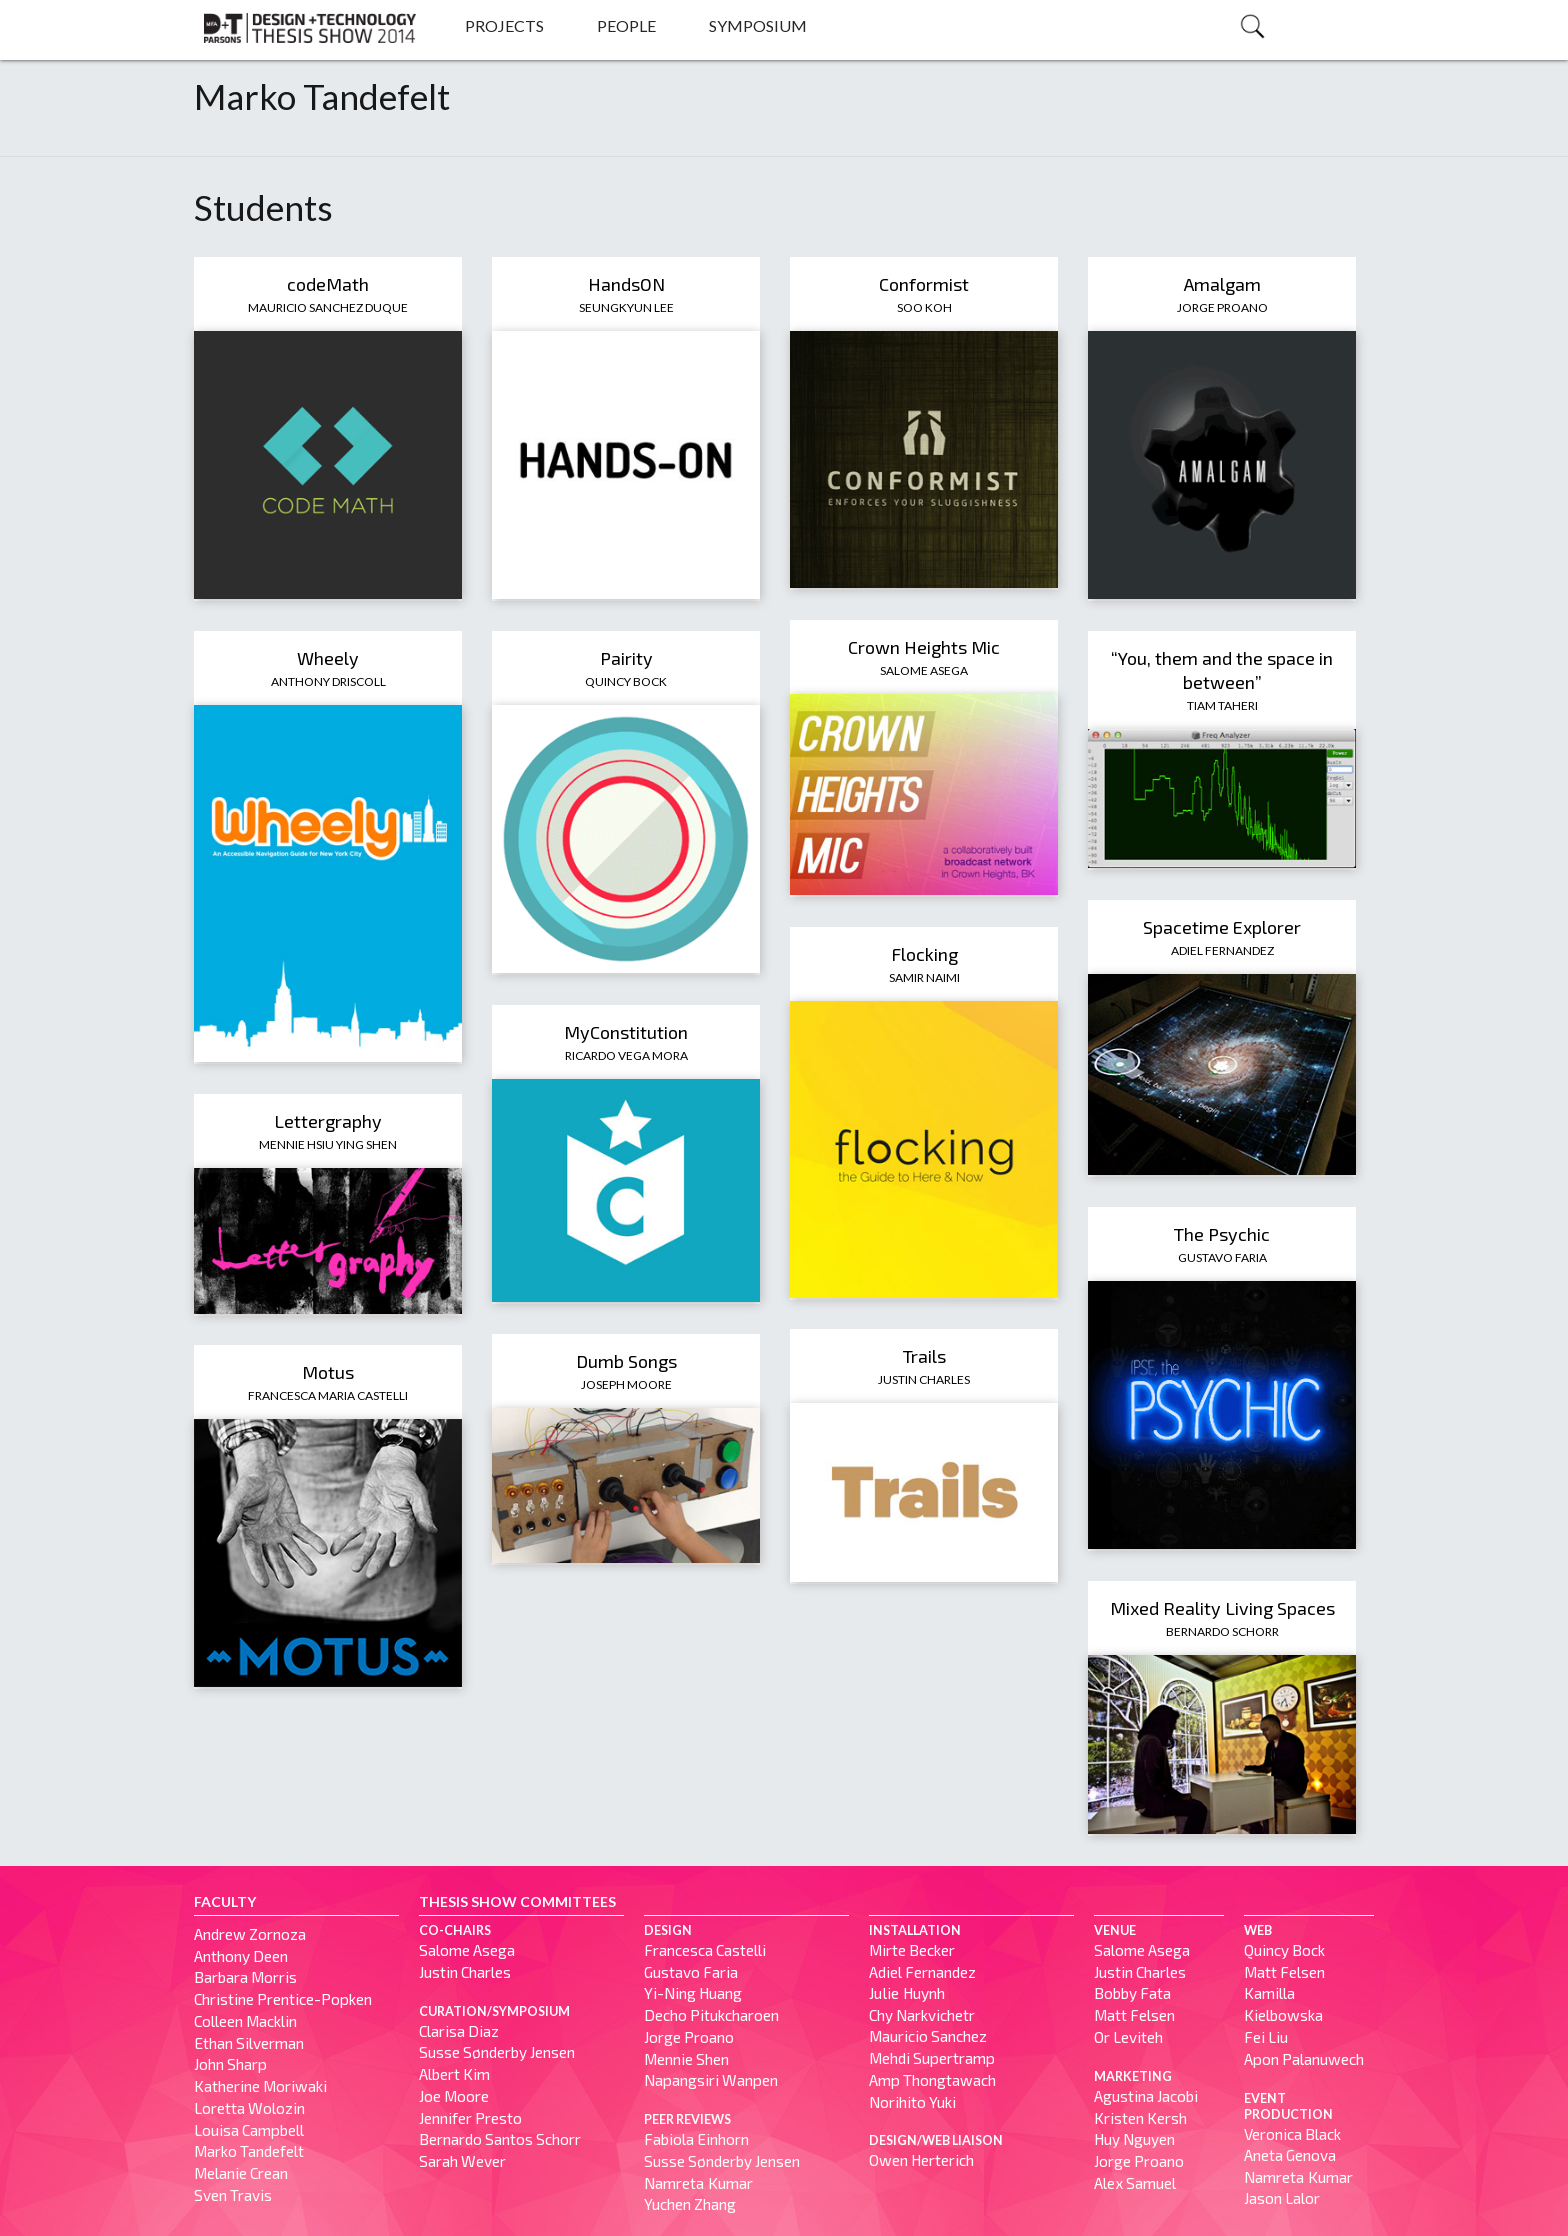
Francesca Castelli (705, 1950)
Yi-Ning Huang (693, 1993)
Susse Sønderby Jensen (497, 2052)
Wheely (328, 658)
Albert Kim (454, 2074)
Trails (924, 1356)
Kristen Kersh (1140, 2118)
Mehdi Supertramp (932, 2058)
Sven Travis (233, 2195)
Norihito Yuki (912, 2102)
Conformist (924, 284)
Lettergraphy (328, 1121)
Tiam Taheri (1222, 705)
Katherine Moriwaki (260, 2086)
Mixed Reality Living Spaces (1222, 1608)
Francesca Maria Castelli (328, 1395)
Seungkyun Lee (626, 307)
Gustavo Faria (1222, 1257)
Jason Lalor (1282, 2198)
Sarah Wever (462, 2161)
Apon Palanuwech (1304, 2059)
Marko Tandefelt (249, 2151)
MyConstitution (626, 1032)
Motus (328, 1372)
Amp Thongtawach (932, 2080)
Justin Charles (924, 1379)
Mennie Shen (686, 2059)
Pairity (626, 658)
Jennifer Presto (470, 2118)
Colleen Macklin (245, 2021)
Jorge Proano (1222, 307)
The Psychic (1222, 1234)
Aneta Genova (1290, 2155)
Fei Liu (1266, 2037)
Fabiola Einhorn (696, 2139)
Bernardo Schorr (1222, 1631)
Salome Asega (924, 670)
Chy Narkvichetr (922, 2015)
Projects (504, 25)
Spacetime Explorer (1222, 927)
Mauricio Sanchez (928, 2036)
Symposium (758, 25)
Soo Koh (924, 307)
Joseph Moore (626, 1384)
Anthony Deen (241, 1956)
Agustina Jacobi (1146, 2096)
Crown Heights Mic (924, 647)
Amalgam (1222, 284)
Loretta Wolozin (249, 2108)
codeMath (328, 284)
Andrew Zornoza (250, 1934)
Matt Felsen (1134, 2015)
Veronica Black (1292, 2134)
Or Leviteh (1128, 2037)
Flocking (924, 954)
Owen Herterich (921, 2160)
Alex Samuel (1135, 2183)
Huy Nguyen (1134, 2139)
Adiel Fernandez (1222, 950)
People (626, 25)
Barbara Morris (245, 1977)
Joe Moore (454, 2096)
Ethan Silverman (249, 2043)
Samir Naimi (924, 977)
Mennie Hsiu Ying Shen (328, 1144)
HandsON (626, 284)
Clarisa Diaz (459, 2031)
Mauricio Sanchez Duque (328, 307)
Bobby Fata (1132, 1993)
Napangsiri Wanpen (711, 2080)
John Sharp (230, 2064)
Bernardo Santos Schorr (500, 2139)
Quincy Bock (626, 681)
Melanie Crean (241, 2173)
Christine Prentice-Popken (283, 1999)
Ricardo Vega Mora (626, 1055)
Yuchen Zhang (690, 2204)
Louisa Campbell (249, 2130)
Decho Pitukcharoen (711, 2015)
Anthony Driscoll (328, 681)
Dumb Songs (626, 1361)
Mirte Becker (912, 1950)
